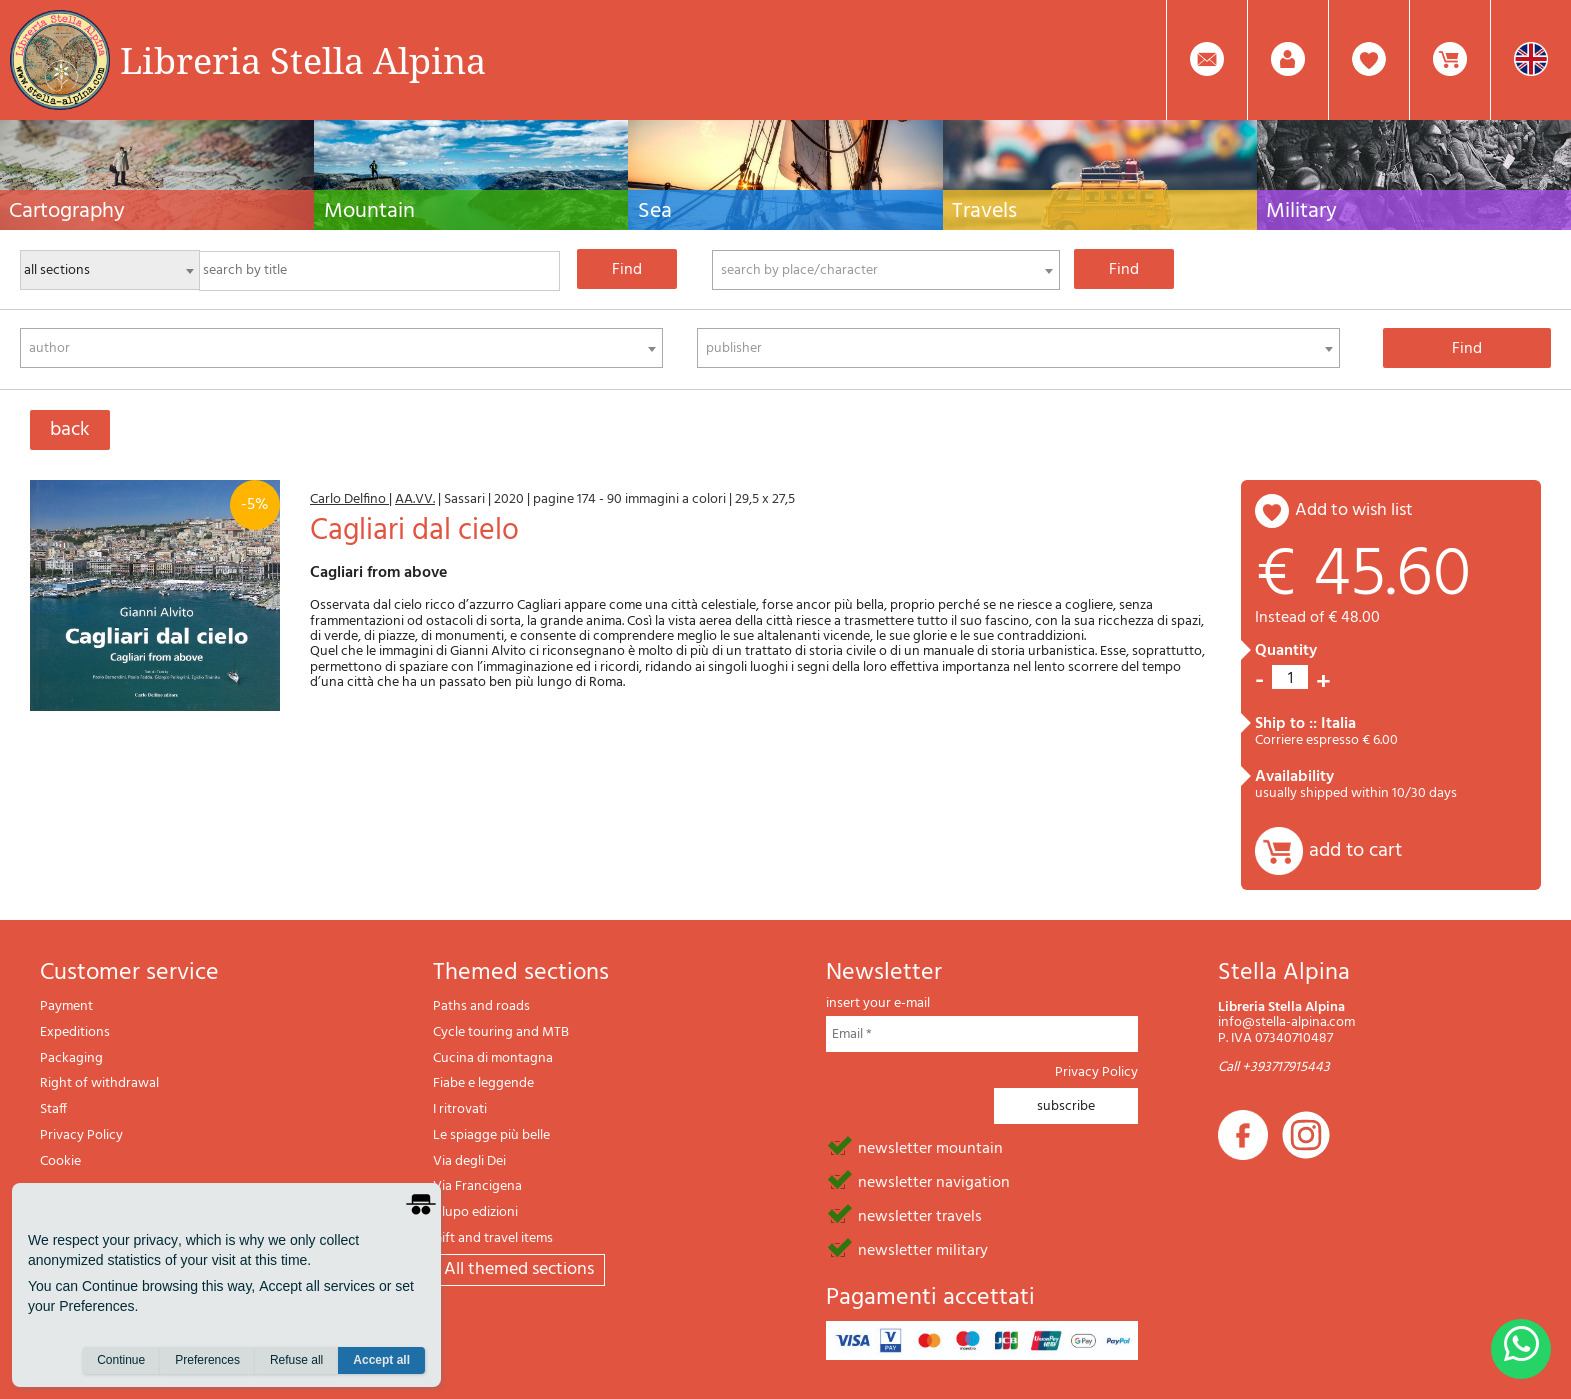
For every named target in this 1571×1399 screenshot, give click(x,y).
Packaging (71, 1058)
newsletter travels (920, 1215)
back (70, 430)
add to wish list (1354, 510)
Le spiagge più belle (491, 1135)
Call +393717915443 (1274, 1067)
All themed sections (519, 1269)
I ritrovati (460, 1109)
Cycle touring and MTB (501, 1032)
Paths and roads (481, 1006)
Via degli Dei (469, 1161)
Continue (121, 1360)
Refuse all (296, 1360)
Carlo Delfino (349, 499)
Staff (53, 1109)
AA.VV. (415, 499)
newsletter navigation (934, 1181)
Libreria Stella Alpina (303, 60)
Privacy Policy (81, 1135)
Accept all (381, 1360)
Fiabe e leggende (483, 1083)
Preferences (207, 1360)
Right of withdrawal (99, 1083)
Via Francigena (477, 1186)
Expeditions (75, 1032)
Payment (66, 1006)
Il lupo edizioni (475, 1212)
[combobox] (886, 270)
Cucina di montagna (493, 1058)
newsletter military (923, 1249)
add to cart (1355, 851)
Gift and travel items (493, 1238)
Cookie (60, 1161)
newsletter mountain (930, 1147)
